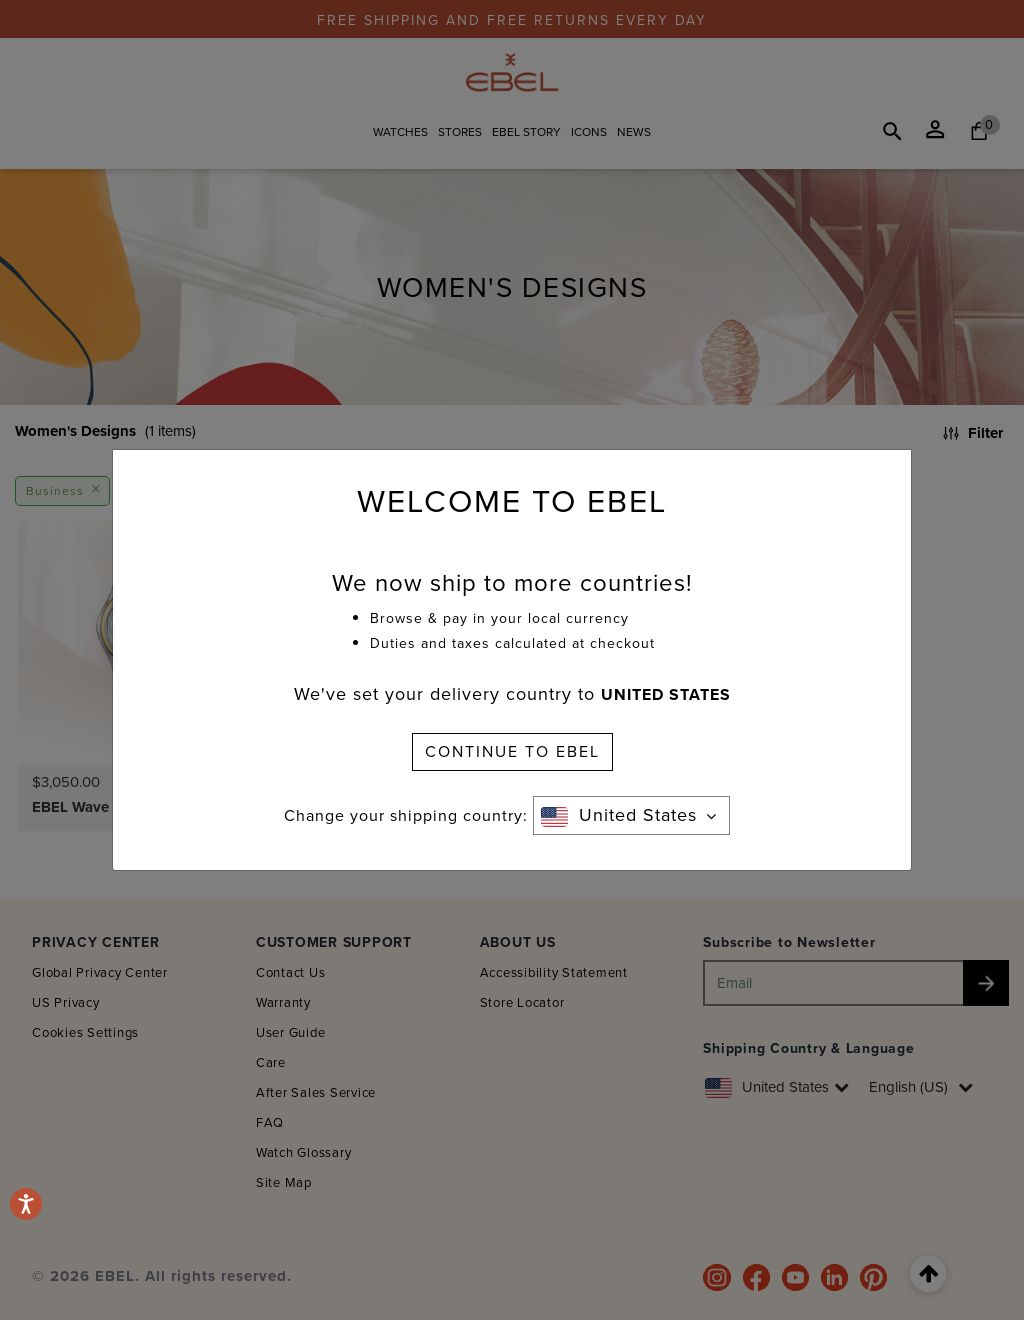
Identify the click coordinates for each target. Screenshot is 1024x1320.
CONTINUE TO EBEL (512, 751)
